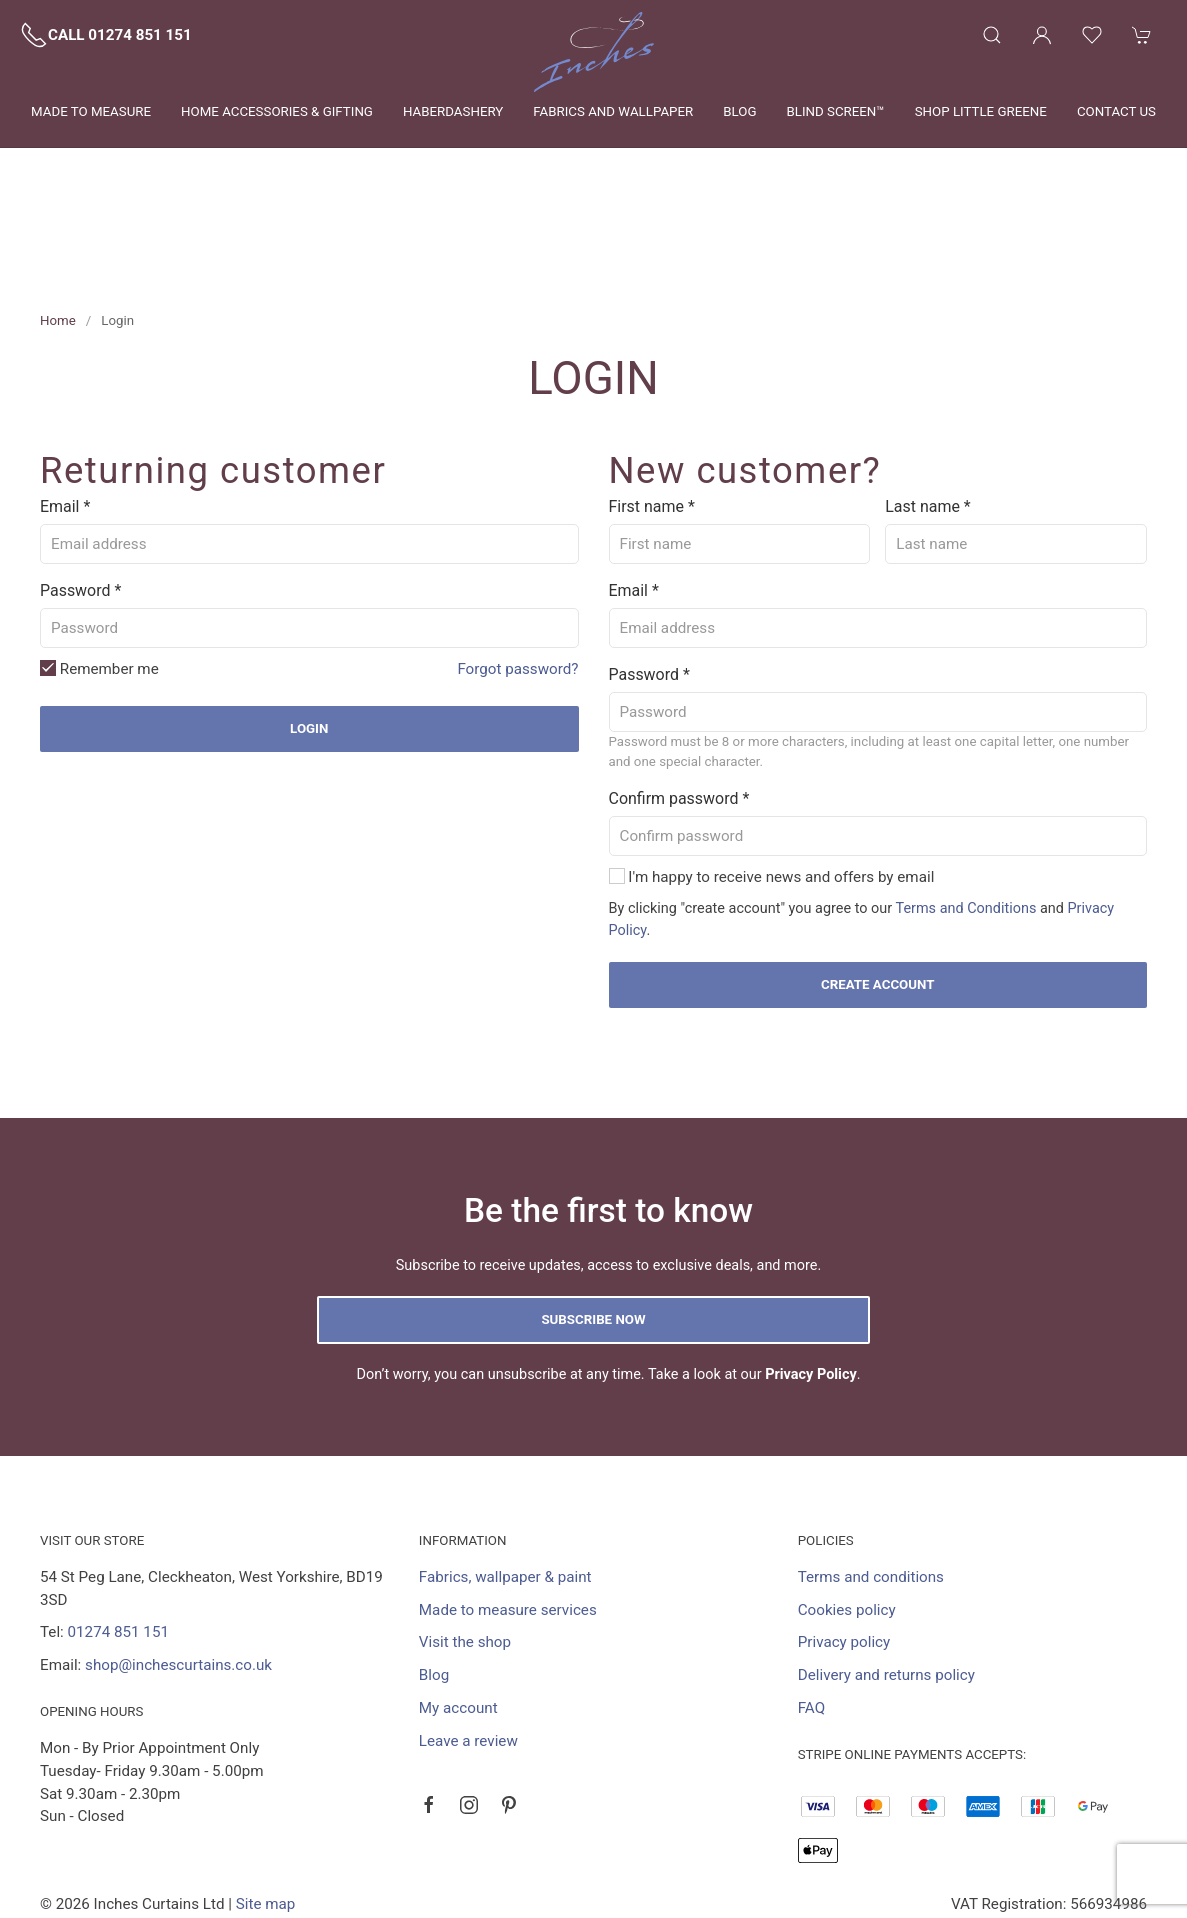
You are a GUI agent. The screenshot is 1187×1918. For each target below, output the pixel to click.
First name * (652, 415)
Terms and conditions (871, 1486)
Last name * (927, 415)
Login (309, 637)
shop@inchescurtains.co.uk (178, 1574)
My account (458, 1617)
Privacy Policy (811, 1283)
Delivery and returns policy (886, 1584)
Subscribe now (593, 1228)
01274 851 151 (118, 1541)
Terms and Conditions (965, 817)
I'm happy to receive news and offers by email (780, 786)
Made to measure (91, 111)
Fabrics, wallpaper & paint (505, 1486)
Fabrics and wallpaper (613, 111)
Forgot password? (517, 578)
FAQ (811, 1617)
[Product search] (992, 35)
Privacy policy (844, 1551)
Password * (80, 499)
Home (58, 229)
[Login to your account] (1042, 35)
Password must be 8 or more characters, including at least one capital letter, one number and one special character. (869, 660)
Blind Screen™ (835, 111)
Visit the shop (465, 1551)
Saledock (238, 1836)
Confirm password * (679, 707)
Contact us (1116, 111)
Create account (877, 893)
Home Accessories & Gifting (277, 111)
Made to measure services (508, 1519)
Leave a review (468, 1650)
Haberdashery (453, 111)
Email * (65, 415)
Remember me (99, 578)
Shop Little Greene (981, 111)
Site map (266, 1813)
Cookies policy (847, 1519)
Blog (739, 111)
